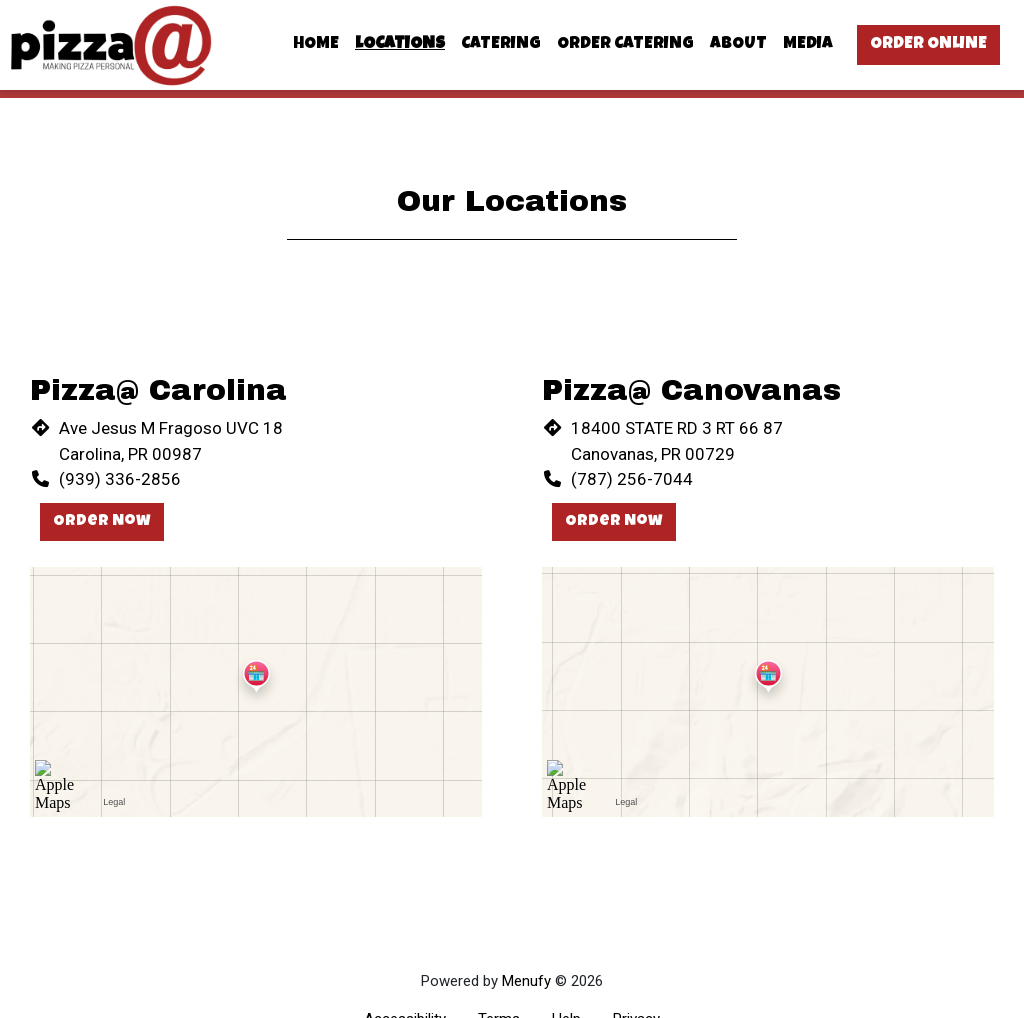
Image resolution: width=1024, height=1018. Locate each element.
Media (808, 44)
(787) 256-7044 (632, 479)
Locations (400, 44)
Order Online (928, 44)
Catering (501, 44)
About (738, 44)
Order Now (102, 522)
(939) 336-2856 (120, 479)
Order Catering (625, 44)
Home (316, 44)
